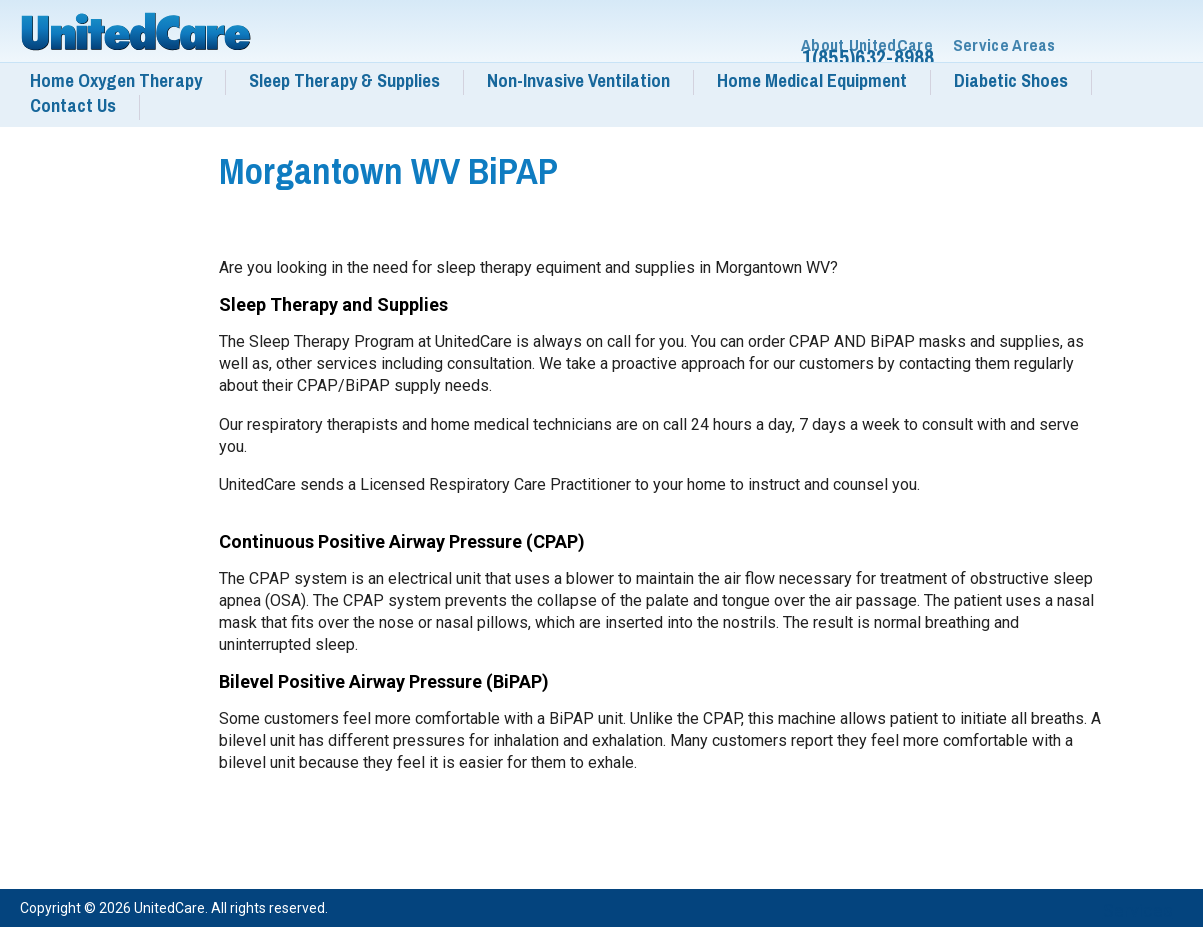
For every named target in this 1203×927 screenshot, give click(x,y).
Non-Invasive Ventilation (578, 81)
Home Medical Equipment (812, 81)
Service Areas (1004, 45)
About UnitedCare (867, 45)
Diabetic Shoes (1011, 81)
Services (1138, 910)
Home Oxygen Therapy (116, 81)
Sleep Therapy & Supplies (344, 81)
